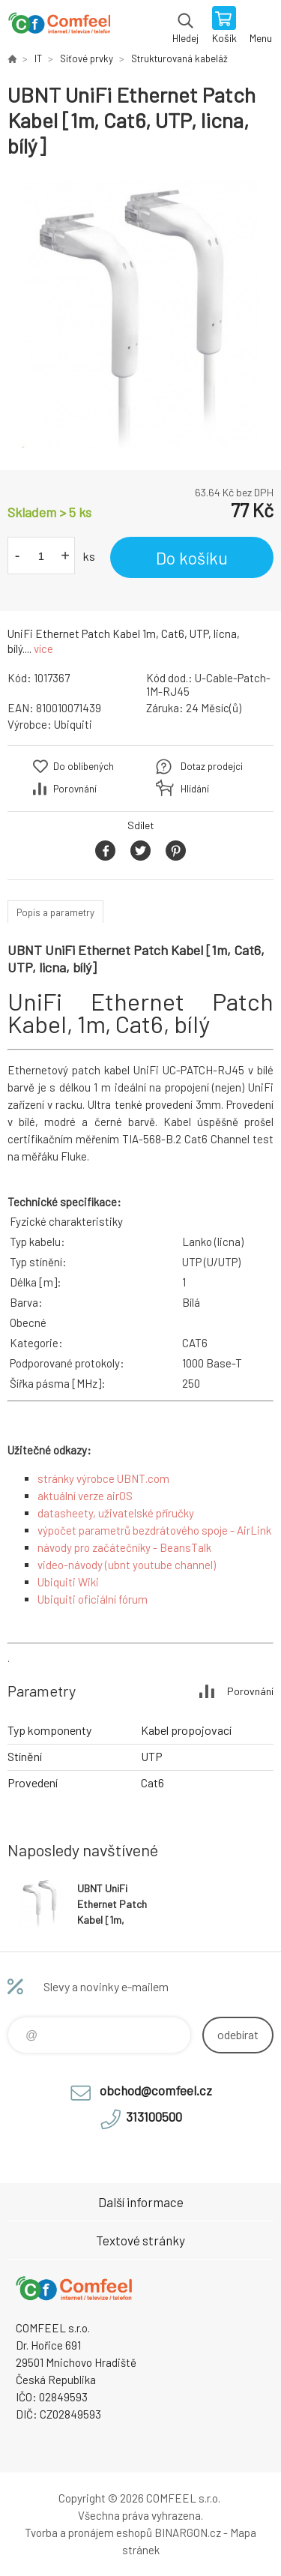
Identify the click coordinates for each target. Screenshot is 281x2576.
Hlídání (195, 789)
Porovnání (75, 789)
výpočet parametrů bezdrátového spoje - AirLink (154, 1530)
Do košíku (192, 557)
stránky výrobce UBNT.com (103, 1478)
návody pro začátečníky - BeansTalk (124, 1547)
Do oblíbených (83, 766)
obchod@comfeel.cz (156, 2090)
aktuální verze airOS (85, 1495)
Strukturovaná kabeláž (179, 58)
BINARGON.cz (187, 2532)
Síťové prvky (86, 58)
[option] (140, 314)
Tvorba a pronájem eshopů (88, 2532)
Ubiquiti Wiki (68, 1582)
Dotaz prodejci (212, 766)
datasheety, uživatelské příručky (115, 1513)
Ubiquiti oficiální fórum (92, 1599)
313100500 (154, 2116)
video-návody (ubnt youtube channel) (126, 1564)
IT (38, 58)
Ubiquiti (73, 724)
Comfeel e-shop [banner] (58, 26)
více (43, 648)
